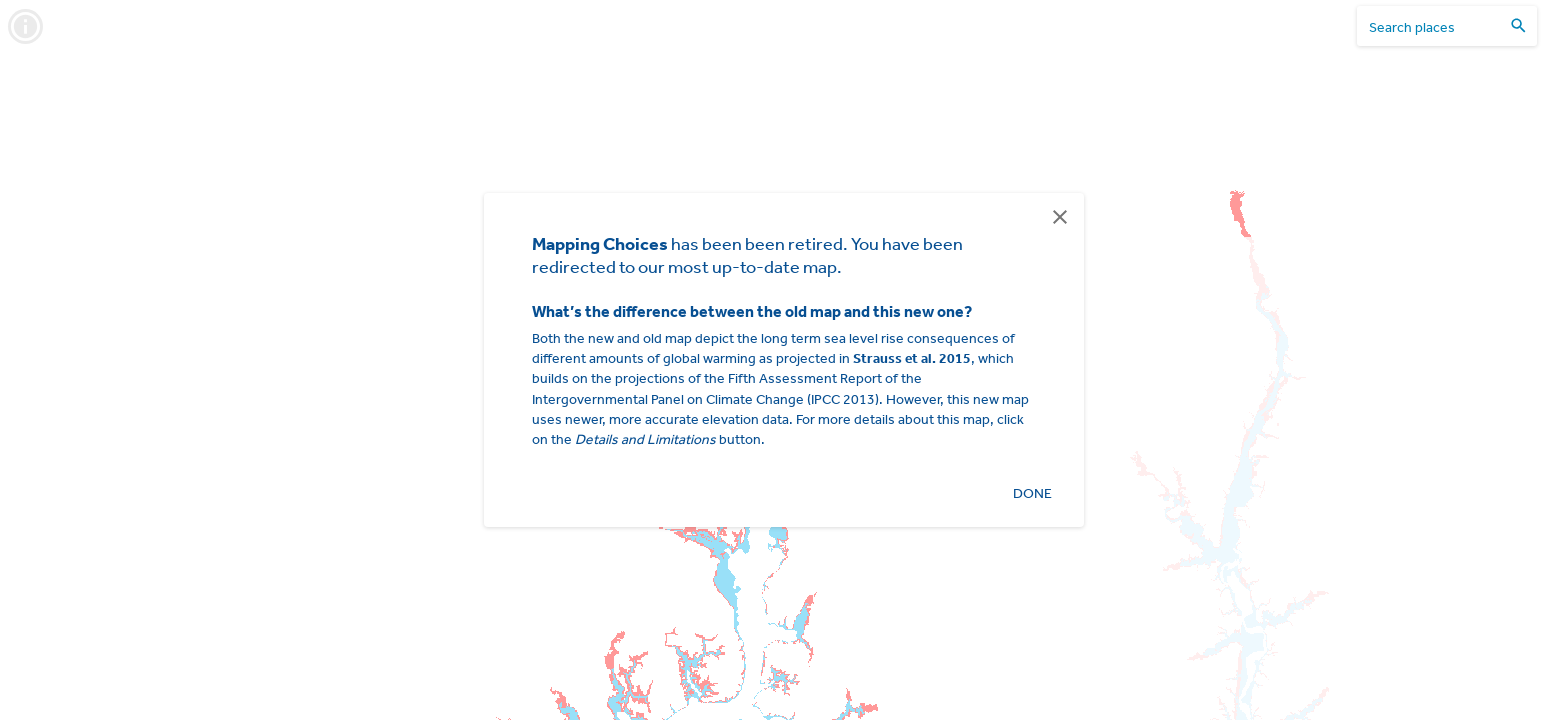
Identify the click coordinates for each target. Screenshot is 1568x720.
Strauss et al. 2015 (912, 358)
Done (1032, 493)
